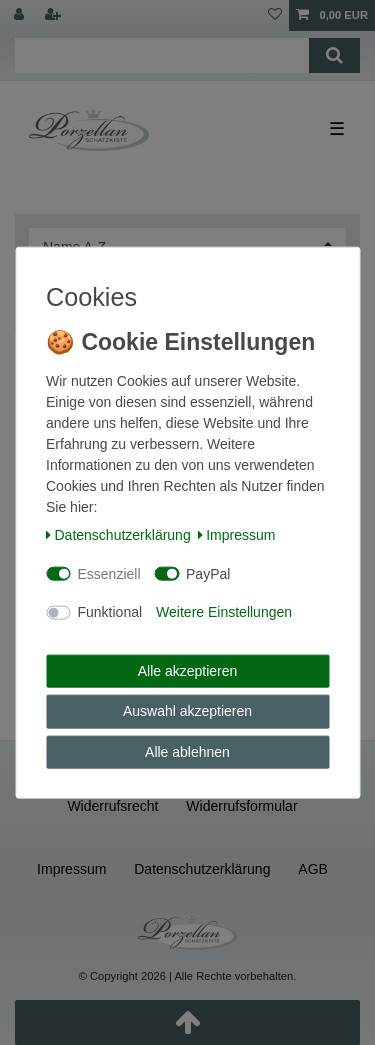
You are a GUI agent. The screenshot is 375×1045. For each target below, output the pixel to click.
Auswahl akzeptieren (187, 711)
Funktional (110, 612)
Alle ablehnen (187, 751)
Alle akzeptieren (188, 670)
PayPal (208, 573)
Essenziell (109, 573)
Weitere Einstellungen (224, 612)
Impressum (237, 535)
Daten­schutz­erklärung (118, 535)
